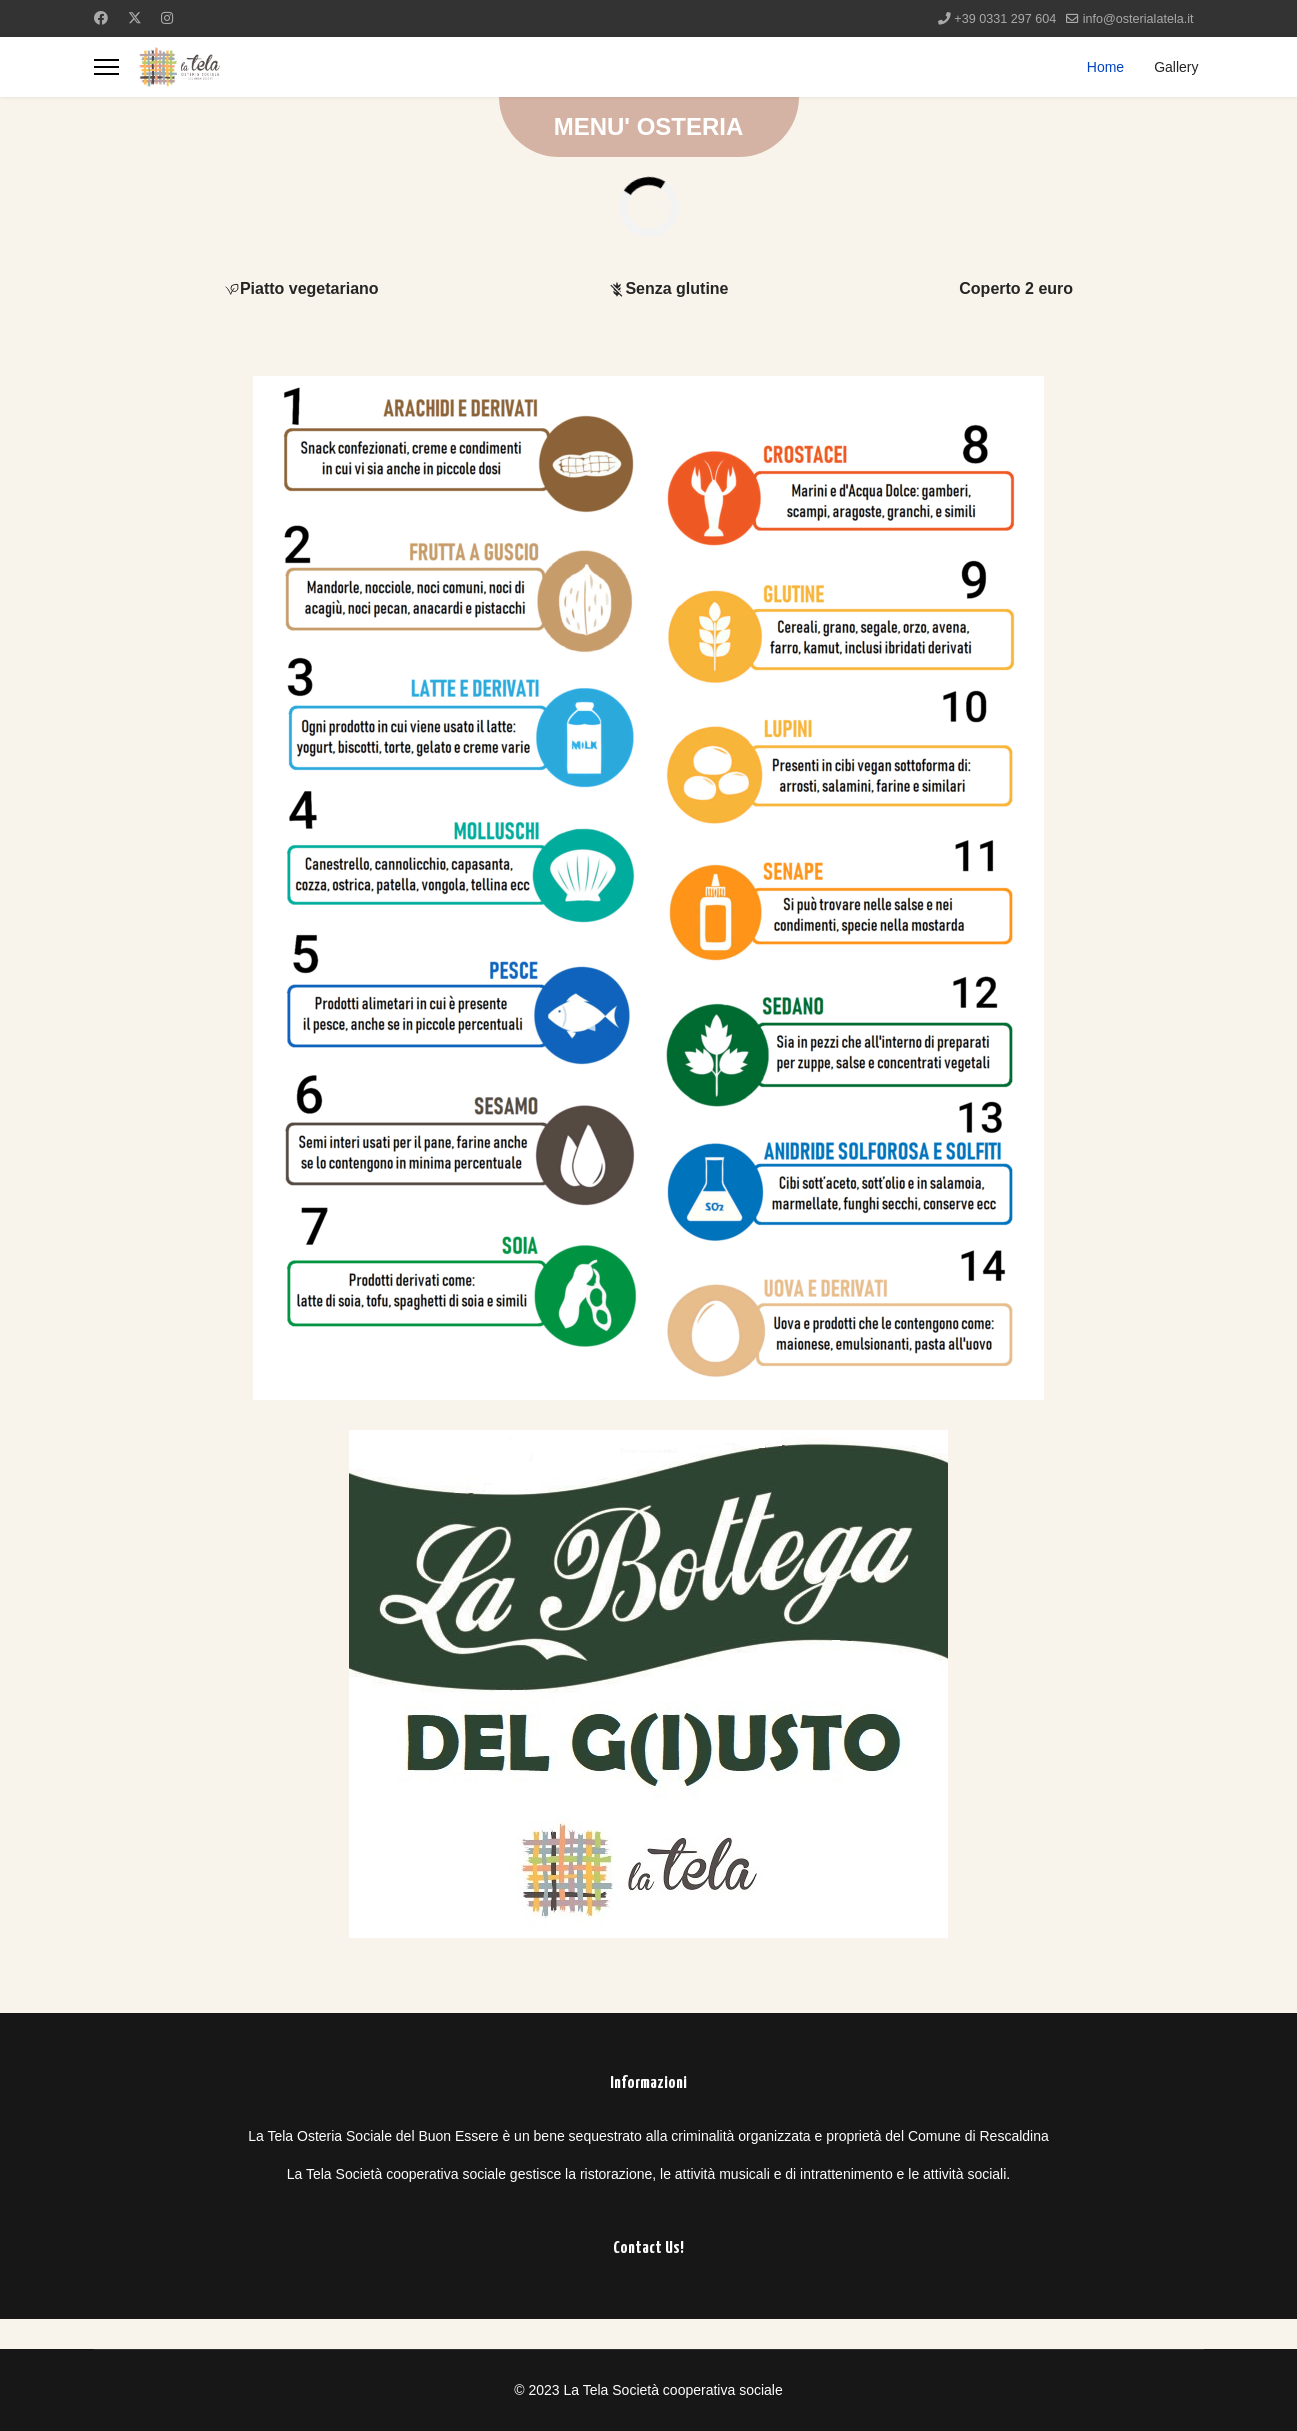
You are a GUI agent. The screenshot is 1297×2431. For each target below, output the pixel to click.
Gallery (1176, 67)
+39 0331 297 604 (1005, 19)
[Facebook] (101, 18)
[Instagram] (167, 18)
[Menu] (106, 67)
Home (1105, 67)
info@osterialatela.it (1138, 19)
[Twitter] (135, 18)
